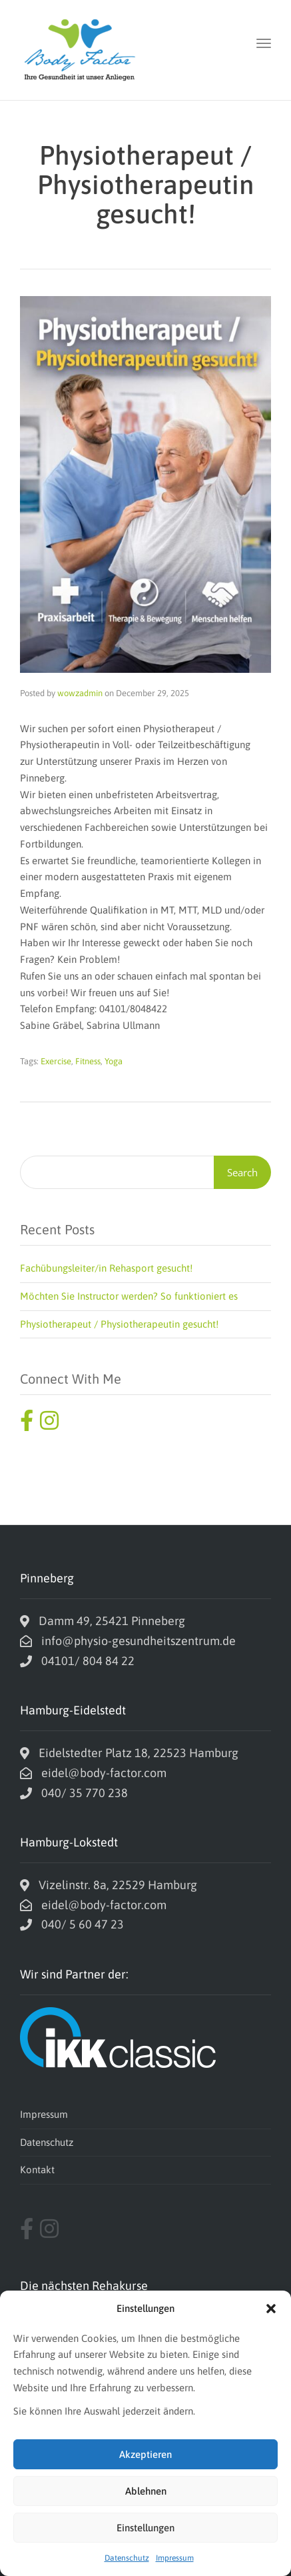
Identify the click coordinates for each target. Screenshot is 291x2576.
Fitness (88, 1061)
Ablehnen (145, 2491)
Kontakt (37, 2169)
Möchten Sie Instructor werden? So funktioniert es (129, 1296)
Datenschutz (127, 2558)
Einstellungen (145, 2527)
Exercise (56, 1061)
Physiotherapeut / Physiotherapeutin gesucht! (119, 1324)
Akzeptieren (145, 2454)
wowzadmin (80, 693)
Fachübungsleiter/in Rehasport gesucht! (106, 1268)
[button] (271, 2308)
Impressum (175, 2558)
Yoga (114, 1061)
